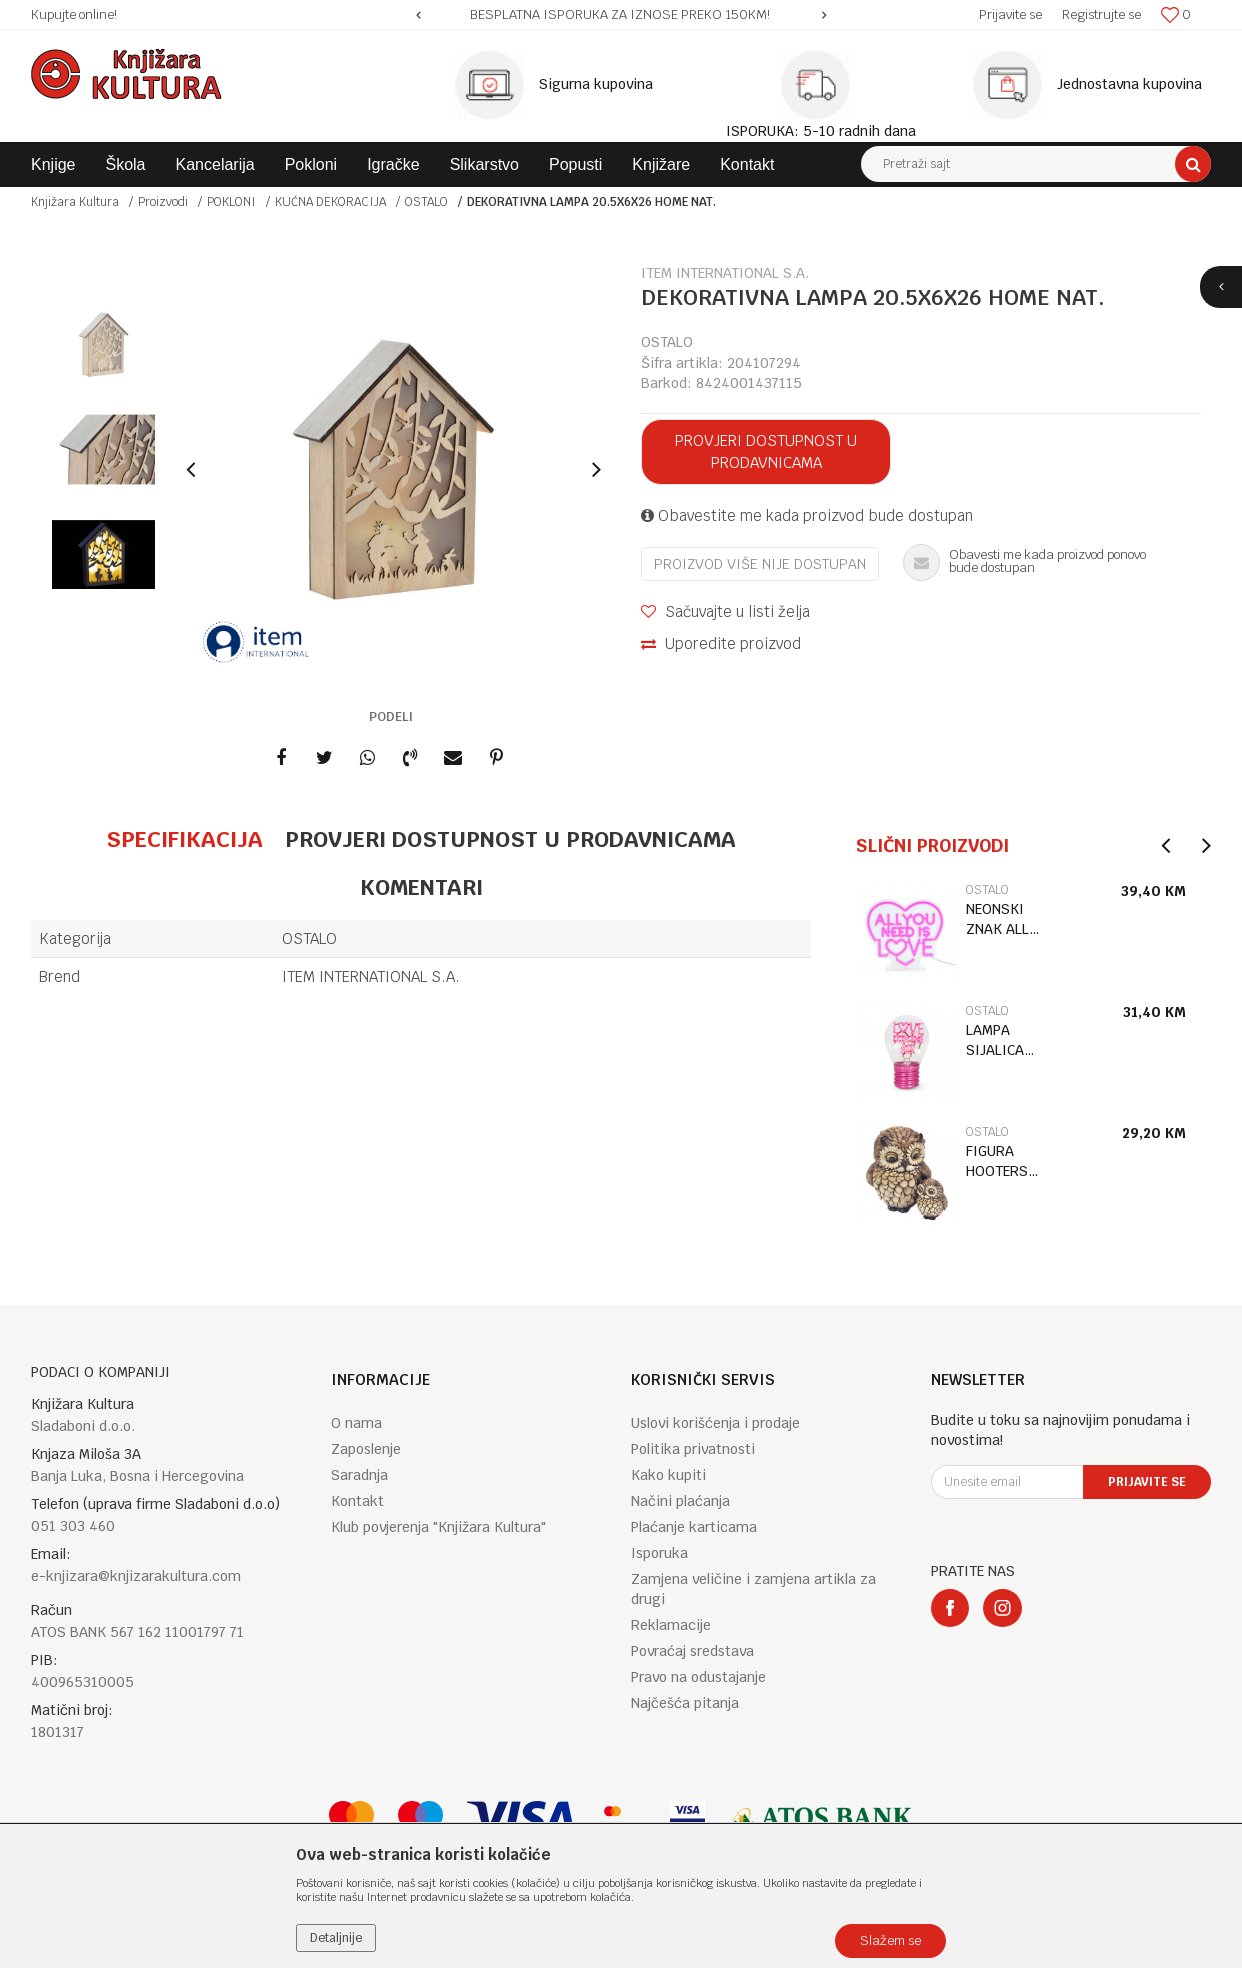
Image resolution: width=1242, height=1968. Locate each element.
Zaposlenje (366, 1449)
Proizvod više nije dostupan (760, 564)
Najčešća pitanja (685, 1703)
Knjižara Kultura (75, 202)
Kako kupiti (668, 1475)
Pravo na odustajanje (698, 1677)
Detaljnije (336, 1938)
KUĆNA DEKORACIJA (330, 202)
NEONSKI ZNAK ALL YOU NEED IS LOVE (1007, 919)
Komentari (421, 887)
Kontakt (357, 1501)
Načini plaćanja (680, 1501)
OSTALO (426, 202)
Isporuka (659, 1553)
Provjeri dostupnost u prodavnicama (766, 451)
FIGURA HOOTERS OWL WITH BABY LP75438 (999, 1161)
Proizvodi (163, 202)
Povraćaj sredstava (692, 1651)
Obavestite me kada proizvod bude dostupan (807, 515)
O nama (356, 1423)
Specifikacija (184, 839)
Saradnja (359, 1475)
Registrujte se (1101, 14)
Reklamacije (671, 1625)
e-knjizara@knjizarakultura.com (136, 1576)
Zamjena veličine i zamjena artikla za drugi (753, 1589)
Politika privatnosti (693, 1449)
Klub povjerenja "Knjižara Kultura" (438, 1527)
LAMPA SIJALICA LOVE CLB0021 (995, 1040)
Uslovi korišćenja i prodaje (715, 1423)
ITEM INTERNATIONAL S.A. (371, 976)
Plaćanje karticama (694, 1527)
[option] (621, 15)
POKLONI (231, 202)
